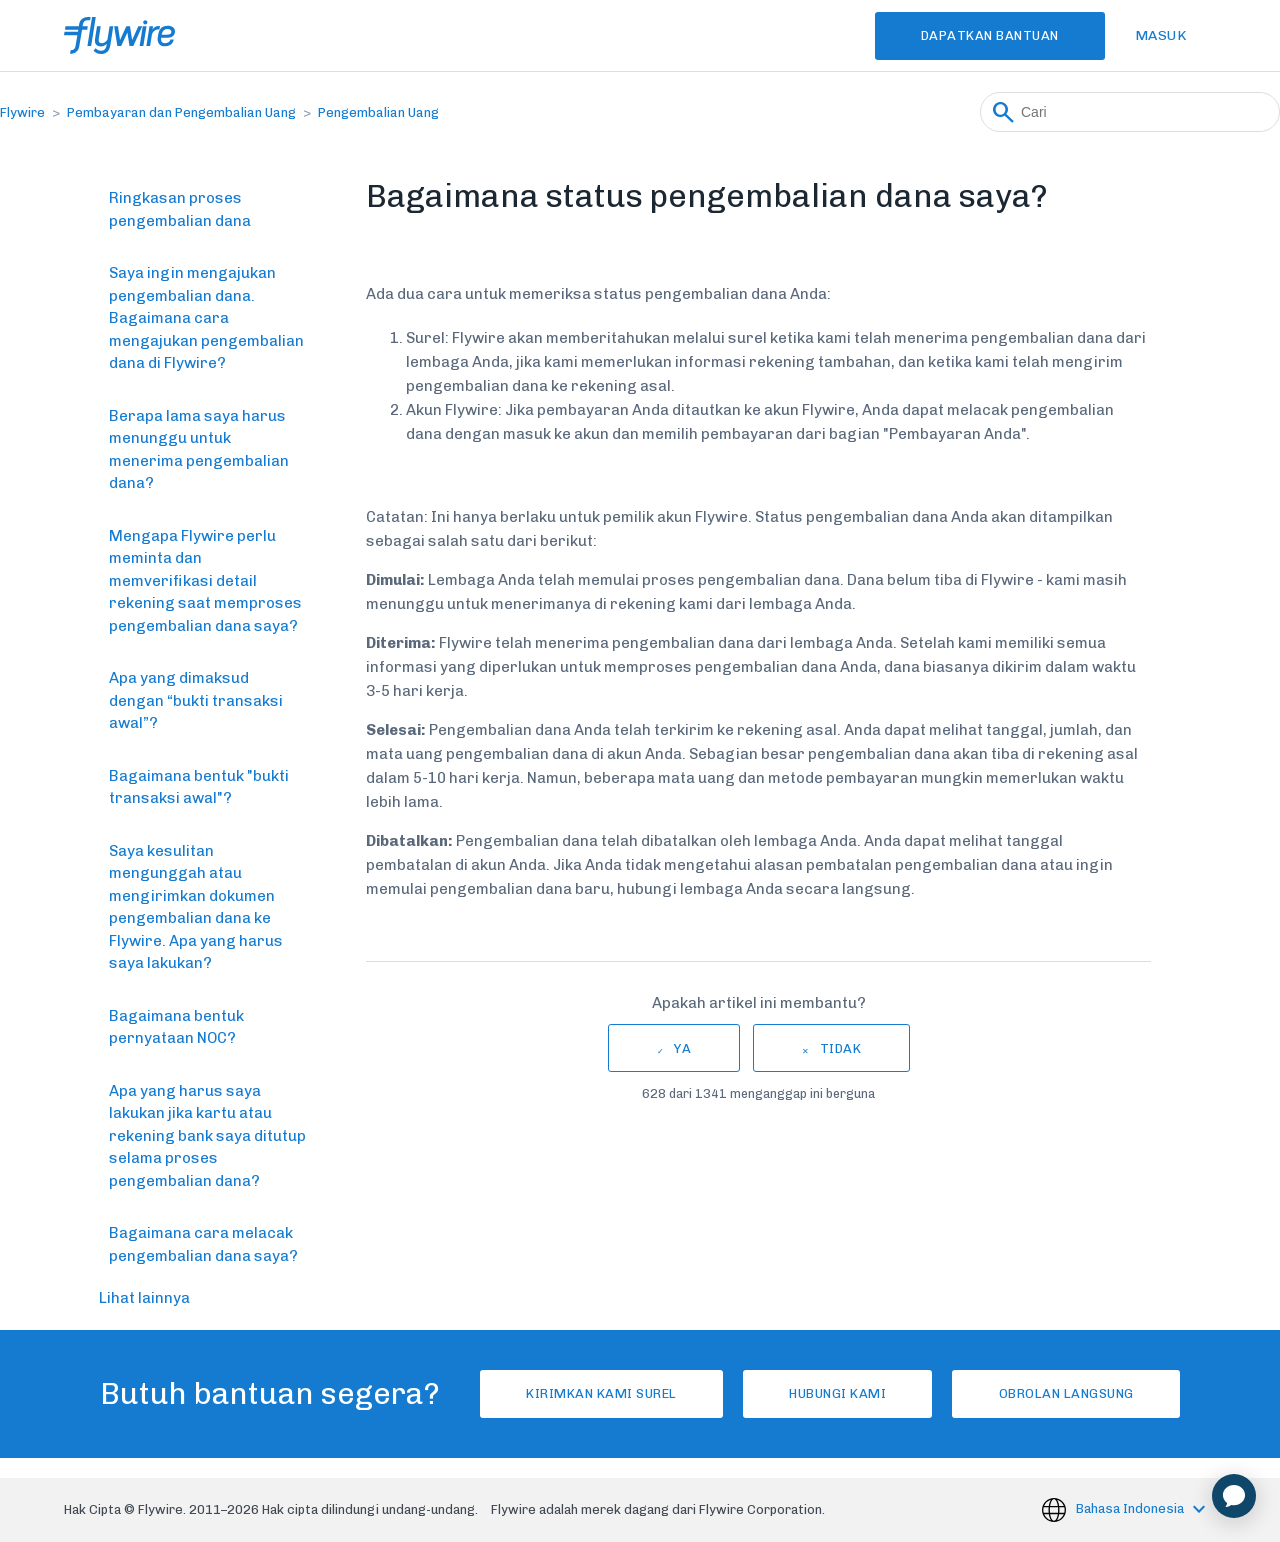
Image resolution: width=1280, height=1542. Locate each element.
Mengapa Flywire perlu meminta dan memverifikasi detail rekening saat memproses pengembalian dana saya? (205, 581)
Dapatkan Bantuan (988, 35)
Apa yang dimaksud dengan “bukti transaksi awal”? (196, 700)
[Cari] (1130, 112)
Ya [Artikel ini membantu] (682, 1048)
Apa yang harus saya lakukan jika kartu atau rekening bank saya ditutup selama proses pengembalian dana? (207, 1136)
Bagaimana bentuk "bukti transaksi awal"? (199, 787)
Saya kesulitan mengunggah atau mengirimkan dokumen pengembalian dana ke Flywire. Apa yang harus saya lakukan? (196, 907)
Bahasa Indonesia (1131, 1508)
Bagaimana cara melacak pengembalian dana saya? (203, 1244)
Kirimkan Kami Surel (598, 1393)
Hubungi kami (837, 1393)
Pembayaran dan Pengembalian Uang (181, 112)
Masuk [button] (1161, 35)
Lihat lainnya (144, 1298)
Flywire (22, 112)
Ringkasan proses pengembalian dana (180, 209)
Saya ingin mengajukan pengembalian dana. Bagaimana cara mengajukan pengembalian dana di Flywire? (206, 318)
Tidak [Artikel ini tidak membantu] (841, 1048)
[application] (1234, 1496)
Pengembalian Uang (378, 112)
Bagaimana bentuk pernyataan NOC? (176, 1027)
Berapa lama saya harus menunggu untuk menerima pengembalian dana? (199, 450)
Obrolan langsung (1069, 1393)
